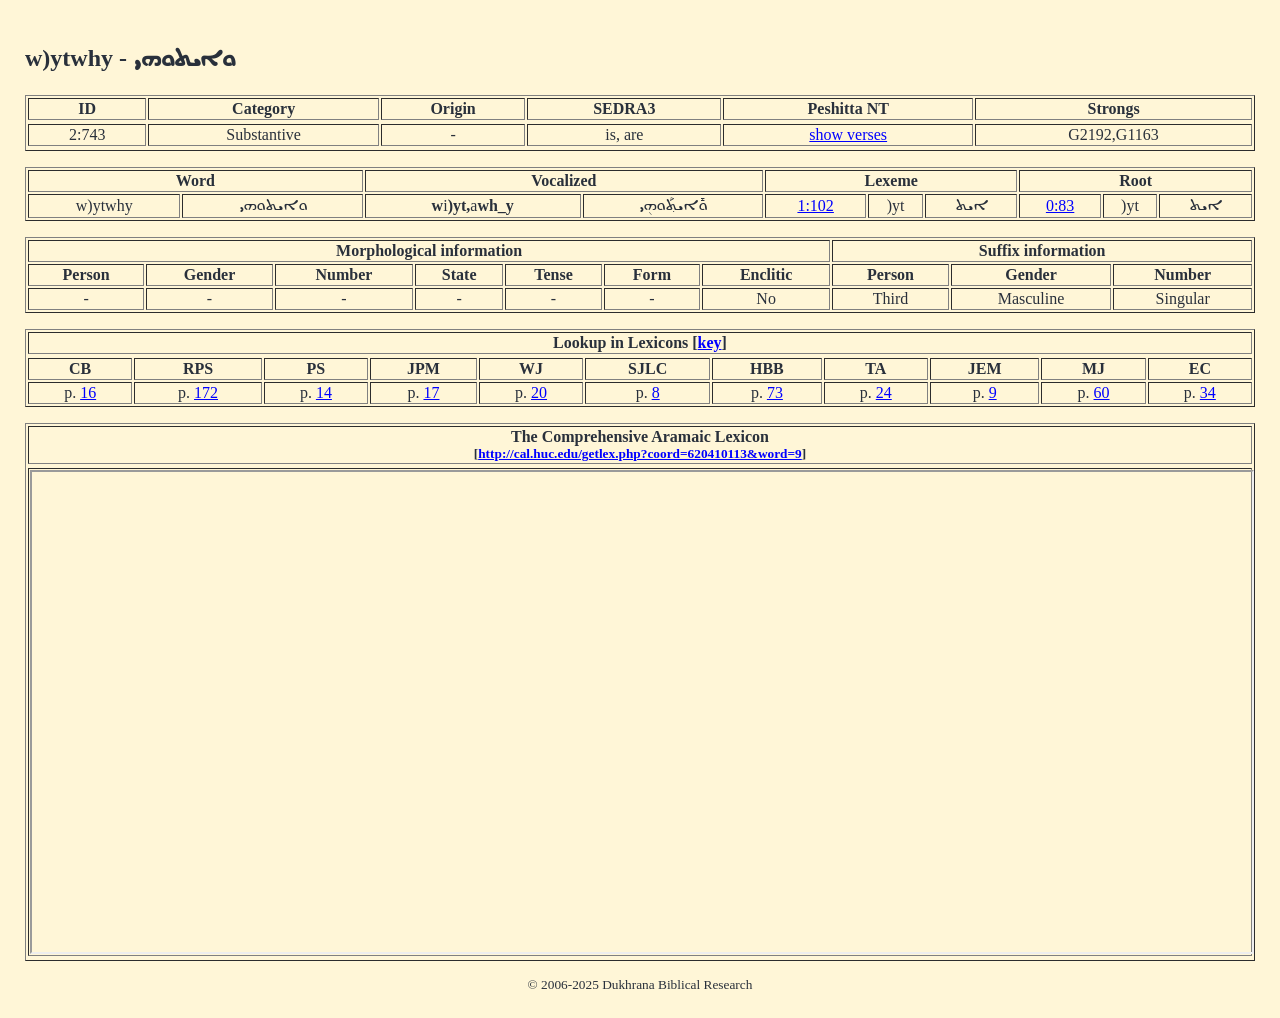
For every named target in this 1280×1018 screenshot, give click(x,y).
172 (206, 392)
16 (88, 392)
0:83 (1060, 205)
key (710, 342)
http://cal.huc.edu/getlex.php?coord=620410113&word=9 (640, 453)
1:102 (815, 205)
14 (324, 392)
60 (1102, 392)
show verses (848, 134)
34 (1208, 392)
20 (539, 392)
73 (775, 392)
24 (884, 392)
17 (431, 392)
